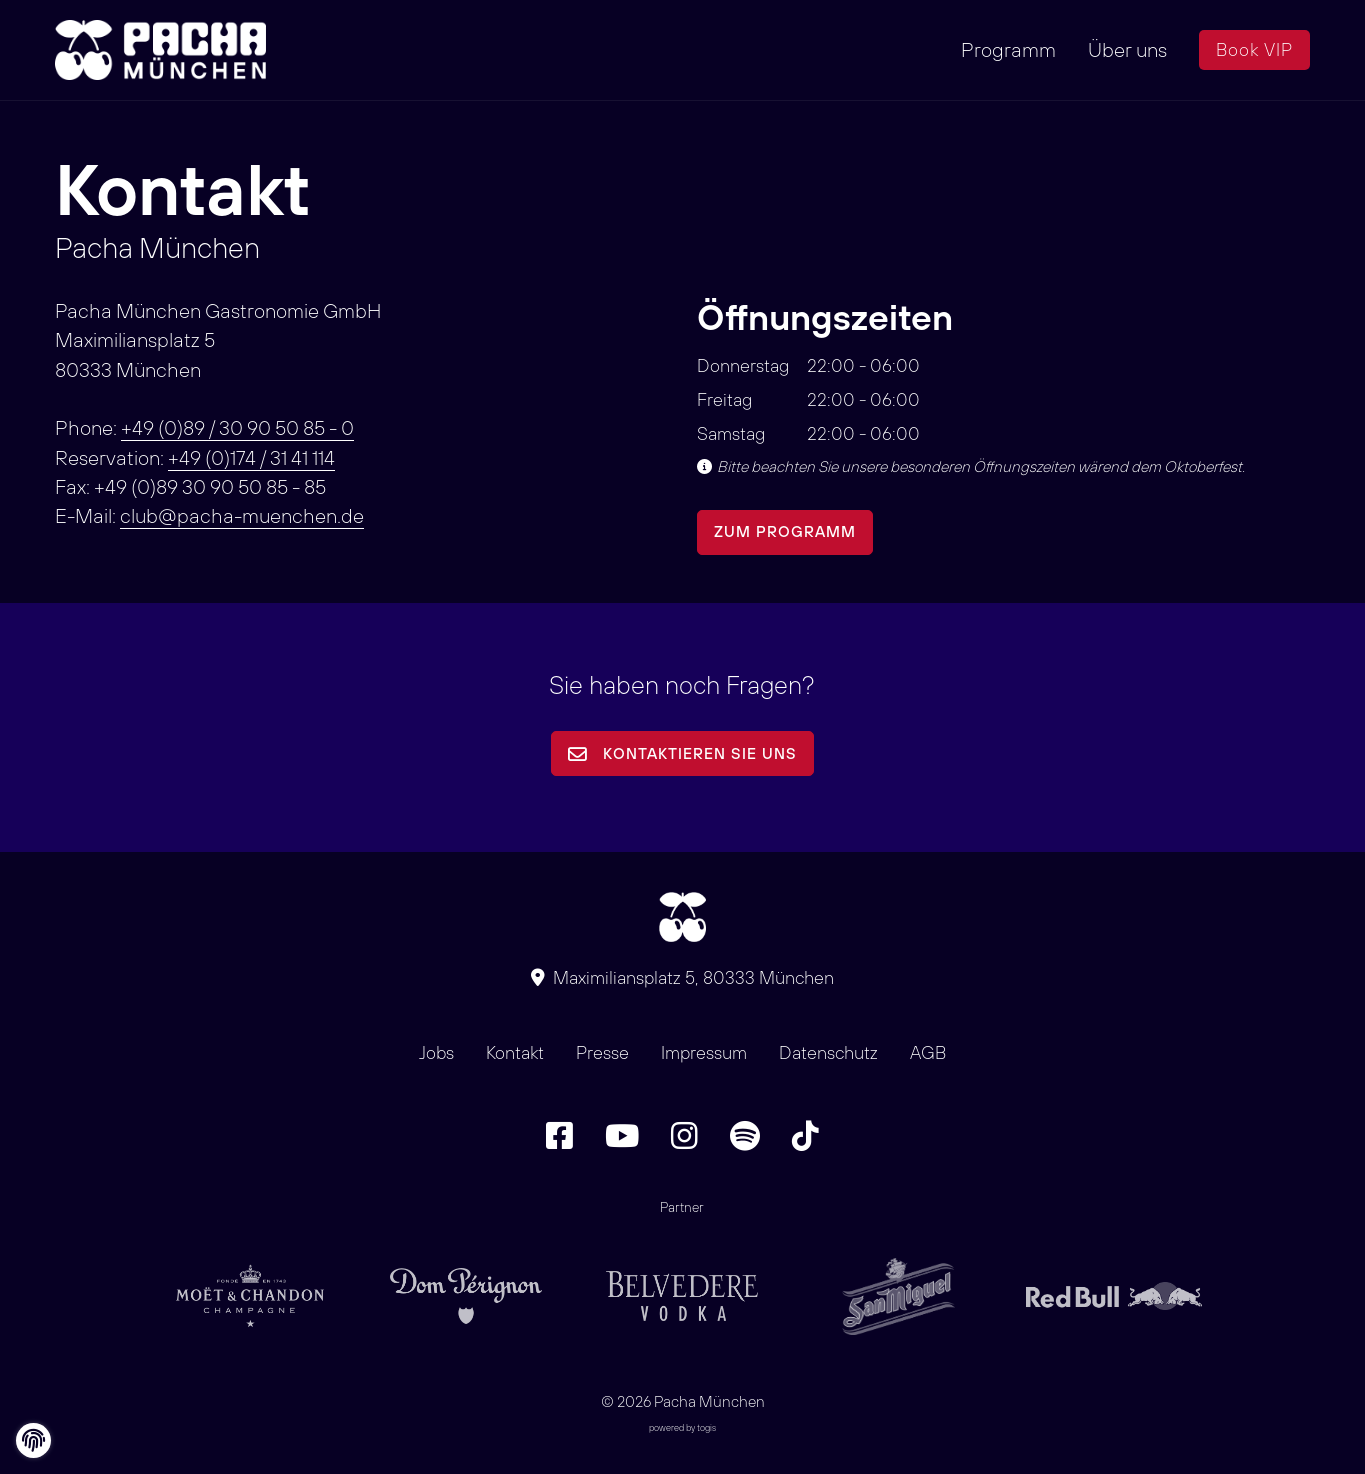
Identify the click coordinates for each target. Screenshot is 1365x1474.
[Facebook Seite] (559, 1136)
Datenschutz (828, 1052)
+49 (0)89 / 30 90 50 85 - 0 (237, 427)
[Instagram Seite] (684, 1136)
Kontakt (515, 1052)
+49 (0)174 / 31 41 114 (251, 457)
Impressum (704, 1052)
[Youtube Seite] (622, 1136)
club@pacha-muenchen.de (242, 515)
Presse (602, 1052)
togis (706, 1427)
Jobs (436, 1052)
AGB (928, 1052)
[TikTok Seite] (805, 1136)
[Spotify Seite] (745, 1136)
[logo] (165, 50)
